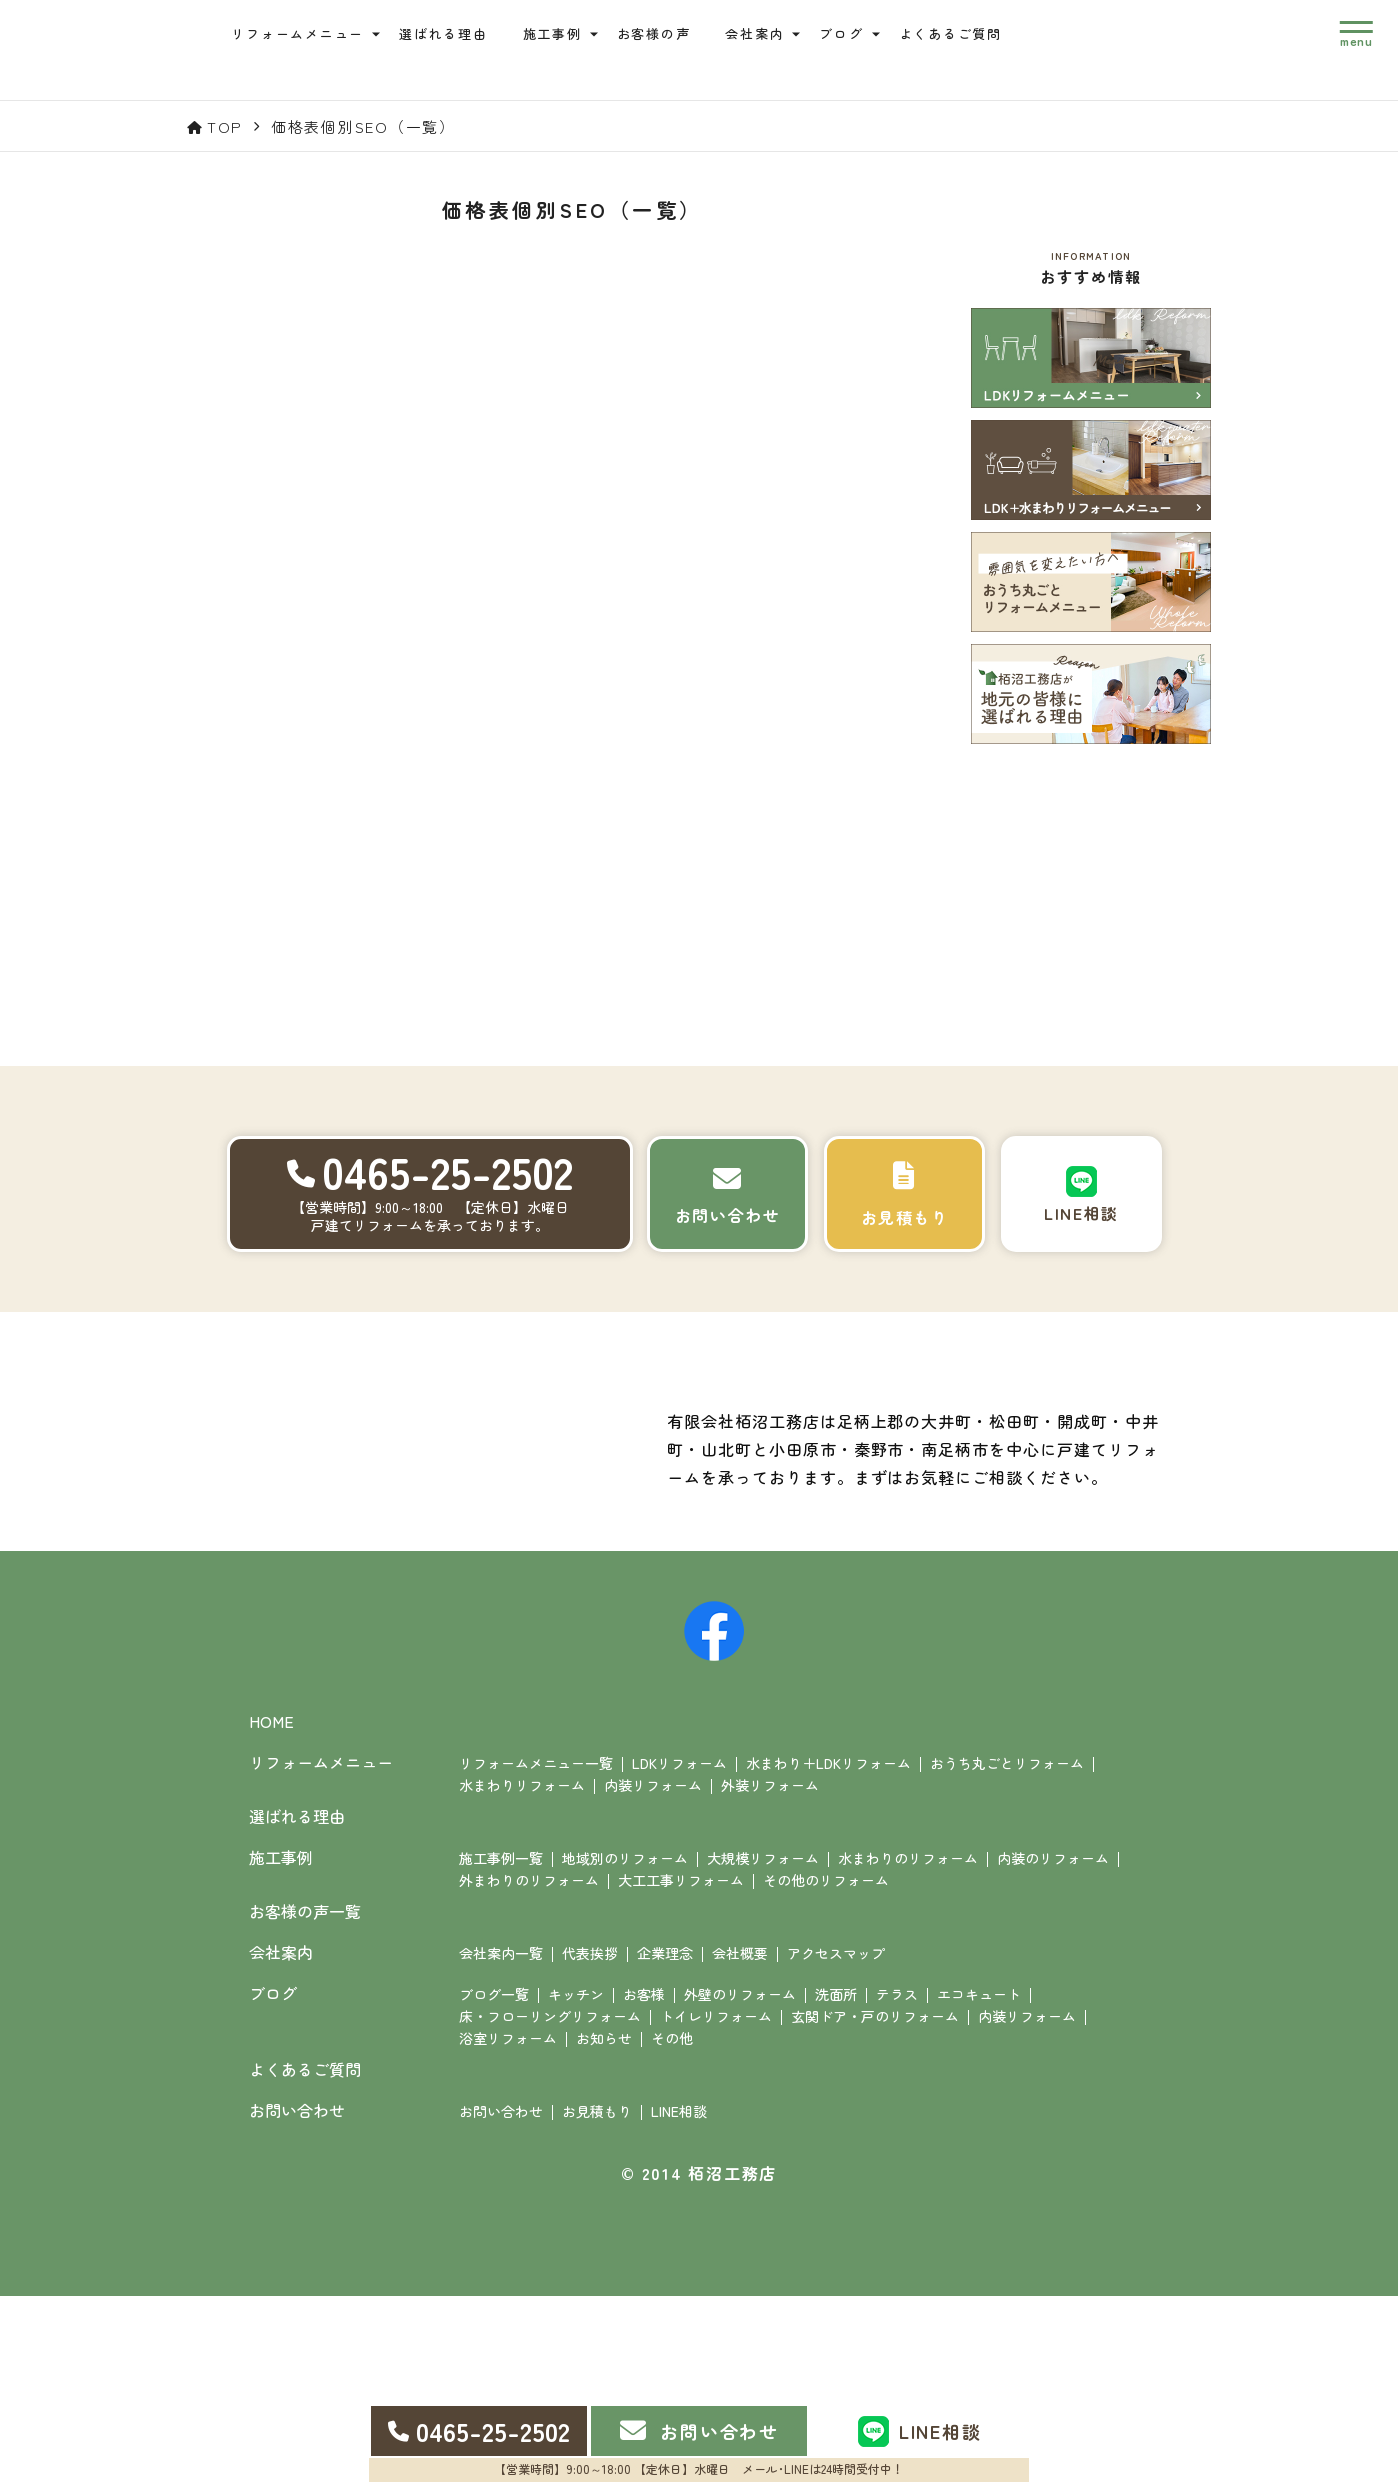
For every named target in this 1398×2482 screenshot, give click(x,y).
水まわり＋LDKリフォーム (828, 1949)
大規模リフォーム (763, 2044)
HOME (271, 1908)
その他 (672, 2224)
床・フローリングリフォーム (550, 2202)
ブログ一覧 (494, 2180)
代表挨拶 (590, 2139)
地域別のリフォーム (625, 2044)
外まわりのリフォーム (529, 2066)
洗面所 (836, 2180)
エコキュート (979, 2180)
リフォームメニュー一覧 (536, 1949)
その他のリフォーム (826, 2066)
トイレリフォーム (716, 2202)
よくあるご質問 (963, 42)
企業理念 (665, 2139)
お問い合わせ (501, 2297)
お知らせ (604, 2224)
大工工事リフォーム (681, 2066)
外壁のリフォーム (740, 2180)
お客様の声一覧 (305, 2098)
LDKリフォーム (679, 1949)
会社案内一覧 (501, 2139)
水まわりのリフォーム (908, 2044)
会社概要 (740, 2139)
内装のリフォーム (1053, 2044)
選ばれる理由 (457, 42)
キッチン (576, 2180)
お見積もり (597, 2297)
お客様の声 (667, 42)
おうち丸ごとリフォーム (1007, 1949)
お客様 (644, 2180)
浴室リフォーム (508, 2224)
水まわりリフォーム (522, 1971)
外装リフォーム (770, 1971)
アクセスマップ (836, 2139)
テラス (897, 2180)
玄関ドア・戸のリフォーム (875, 2202)
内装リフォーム (653, 1971)
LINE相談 (679, 2297)
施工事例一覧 (501, 2044)
